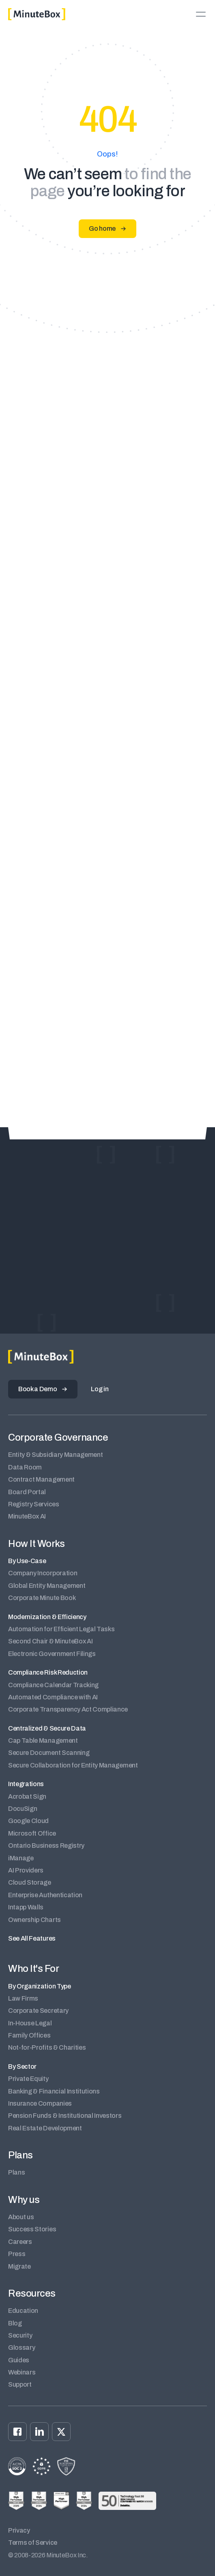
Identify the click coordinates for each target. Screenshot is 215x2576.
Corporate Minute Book (41, 1597)
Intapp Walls (25, 1907)
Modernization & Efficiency (47, 1616)
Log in (99, 1389)
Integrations (26, 1783)
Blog (15, 2323)
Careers (20, 2241)
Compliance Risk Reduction (48, 1672)
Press (16, 2253)
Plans (16, 2172)
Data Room (25, 1467)
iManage (21, 1858)
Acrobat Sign (27, 1796)
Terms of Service (32, 2542)
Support (20, 2384)
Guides (18, 2360)
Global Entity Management (46, 1585)
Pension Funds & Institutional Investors (65, 2115)
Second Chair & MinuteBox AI (50, 1641)
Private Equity (28, 2078)
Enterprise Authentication (45, 1895)
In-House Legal (30, 2023)
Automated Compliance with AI (53, 1697)
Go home (102, 228)
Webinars (21, 2372)
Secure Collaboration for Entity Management (73, 1765)
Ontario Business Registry (46, 1845)
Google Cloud (28, 1820)
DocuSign (22, 1808)
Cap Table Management (43, 1740)
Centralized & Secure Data (47, 1728)
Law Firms (23, 1998)
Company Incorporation (42, 1573)
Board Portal (27, 1492)
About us (21, 2217)
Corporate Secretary (38, 2010)
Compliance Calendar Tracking (53, 1685)
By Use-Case (27, 1560)
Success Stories (32, 2229)
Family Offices (29, 2035)
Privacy (19, 2530)
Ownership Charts (34, 1919)
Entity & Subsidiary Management (55, 1454)
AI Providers (25, 1870)
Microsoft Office (32, 1833)
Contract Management (41, 1479)
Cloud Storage (29, 1882)
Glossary (21, 2347)
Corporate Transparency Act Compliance (68, 1709)
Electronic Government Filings (52, 1653)
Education (23, 2310)
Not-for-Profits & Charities (47, 2047)
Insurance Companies (40, 2103)
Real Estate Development (45, 2128)
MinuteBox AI (27, 1516)
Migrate (19, 2266)
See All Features (32, 1938)
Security (20, 2335)
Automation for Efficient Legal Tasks (61, 1629)
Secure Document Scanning (48, 1752)
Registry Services (33, 1504)
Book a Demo (37, 1389)
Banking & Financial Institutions (54, 2091)
